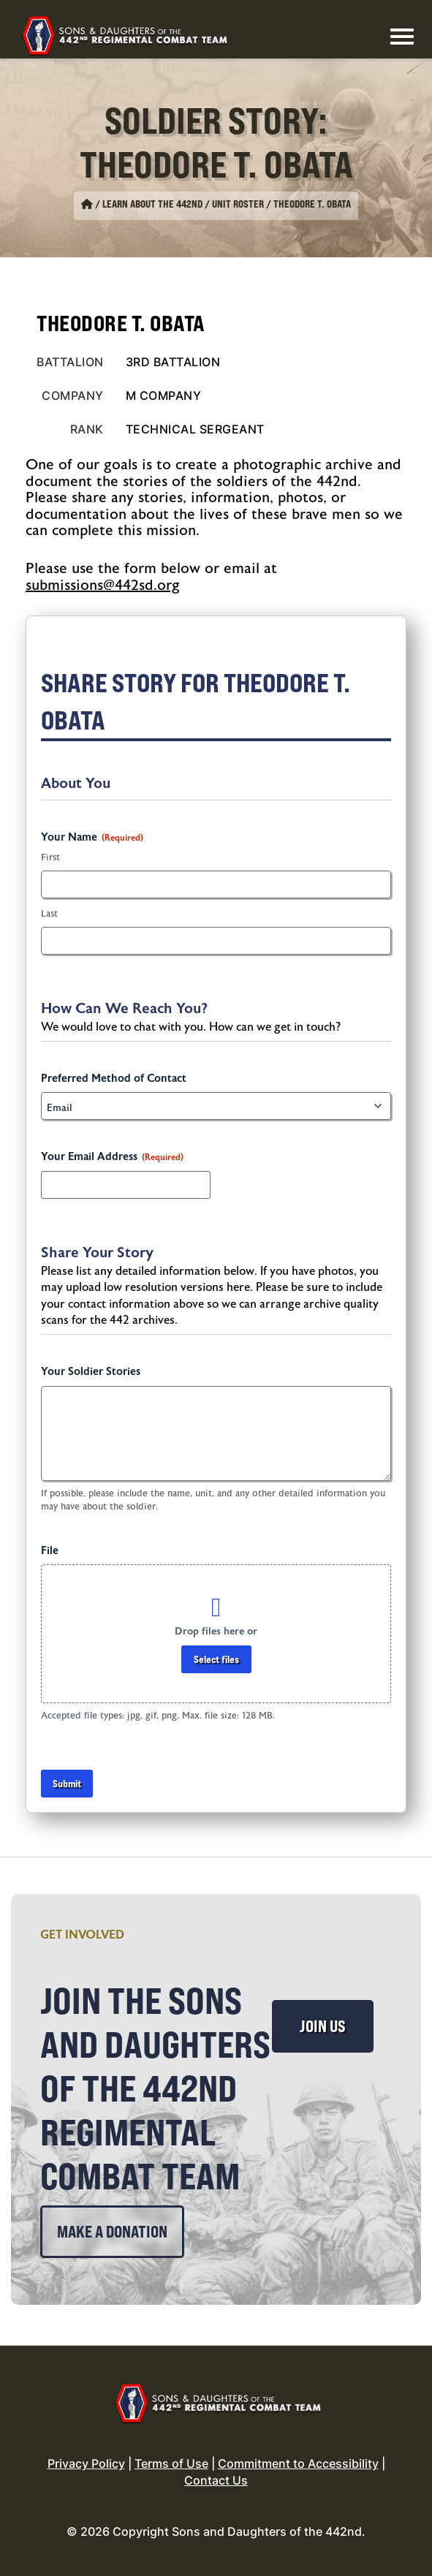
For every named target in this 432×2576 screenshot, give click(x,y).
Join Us (323, 2026)
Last (49, 914)
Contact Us (216, 2480)
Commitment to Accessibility (298, 2463)
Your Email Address (112, 1157)
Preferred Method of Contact (113, 1078)
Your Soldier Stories (90, 1371)
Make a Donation (112, 2231)
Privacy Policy (86, 2463)
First (50, 857)
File (49, 1551)
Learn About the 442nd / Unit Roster (183, 204)
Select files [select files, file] (216, 1659)
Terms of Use (171, 2463)
